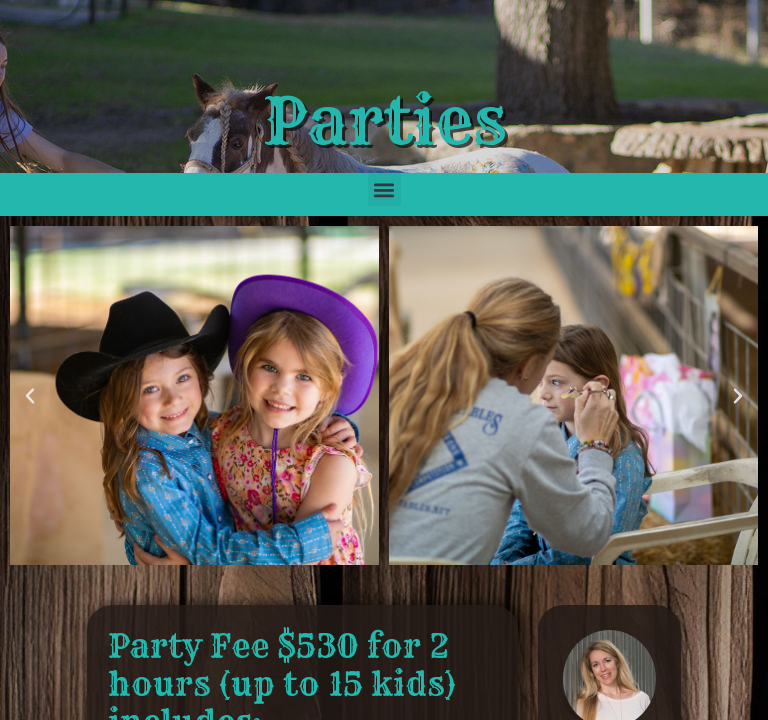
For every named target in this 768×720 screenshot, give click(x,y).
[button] (384, 189)
